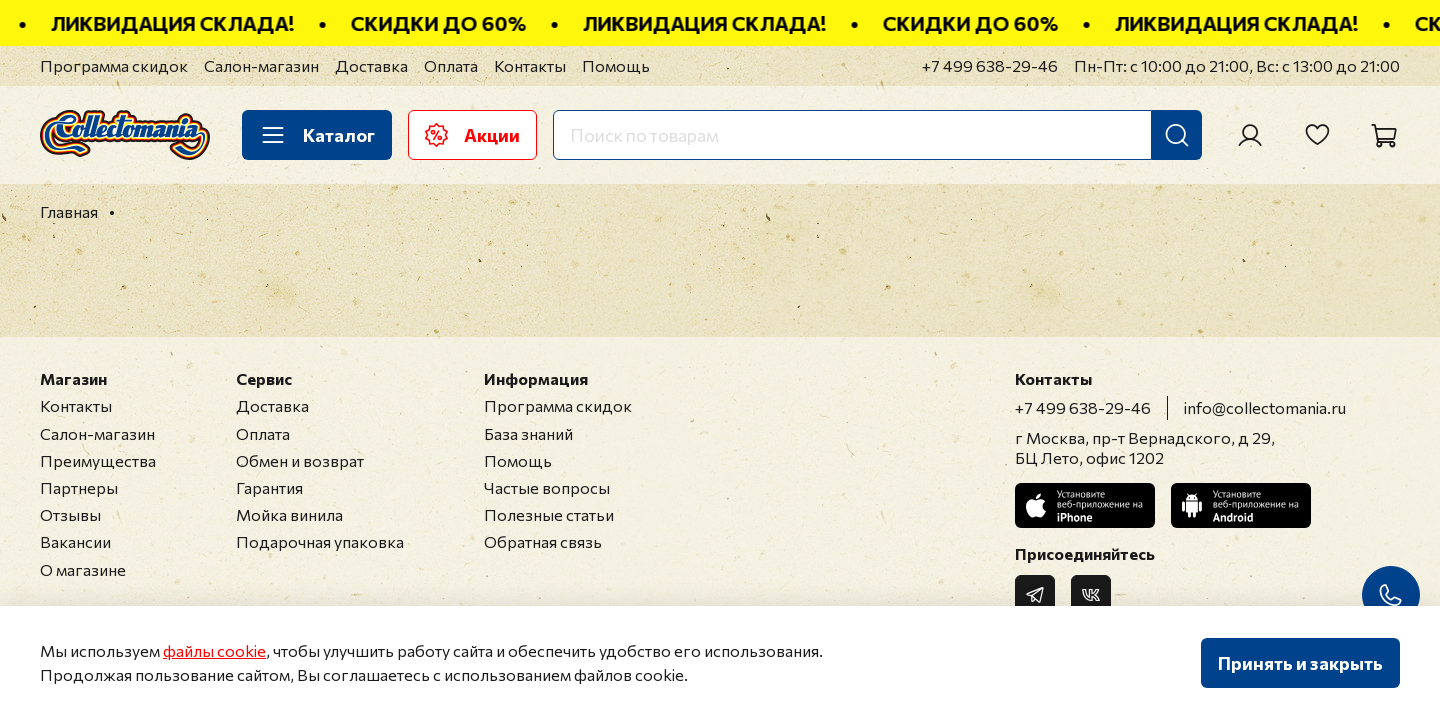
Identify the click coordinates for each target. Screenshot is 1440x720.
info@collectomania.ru (1265, 407)
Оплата (451, 65)
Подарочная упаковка (320, 541)
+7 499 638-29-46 (990, 65)
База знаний (528, 433)
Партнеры (79, 487)
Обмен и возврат (300, 460)
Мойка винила (289, 514)
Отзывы (70, 514)
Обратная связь (543, 541)
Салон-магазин (261, 65)
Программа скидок (114, 65)
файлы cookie (214, 650)
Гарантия (269, 487)
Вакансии (75, 541)
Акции (472, 135)
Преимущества (98, 460)
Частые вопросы (547, 487)
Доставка (371, 65)
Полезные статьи (549, 514)
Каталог (317, 135)
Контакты (530, 65)
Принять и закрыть (1300, 663)
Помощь (616, 65)
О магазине (83, 569)
